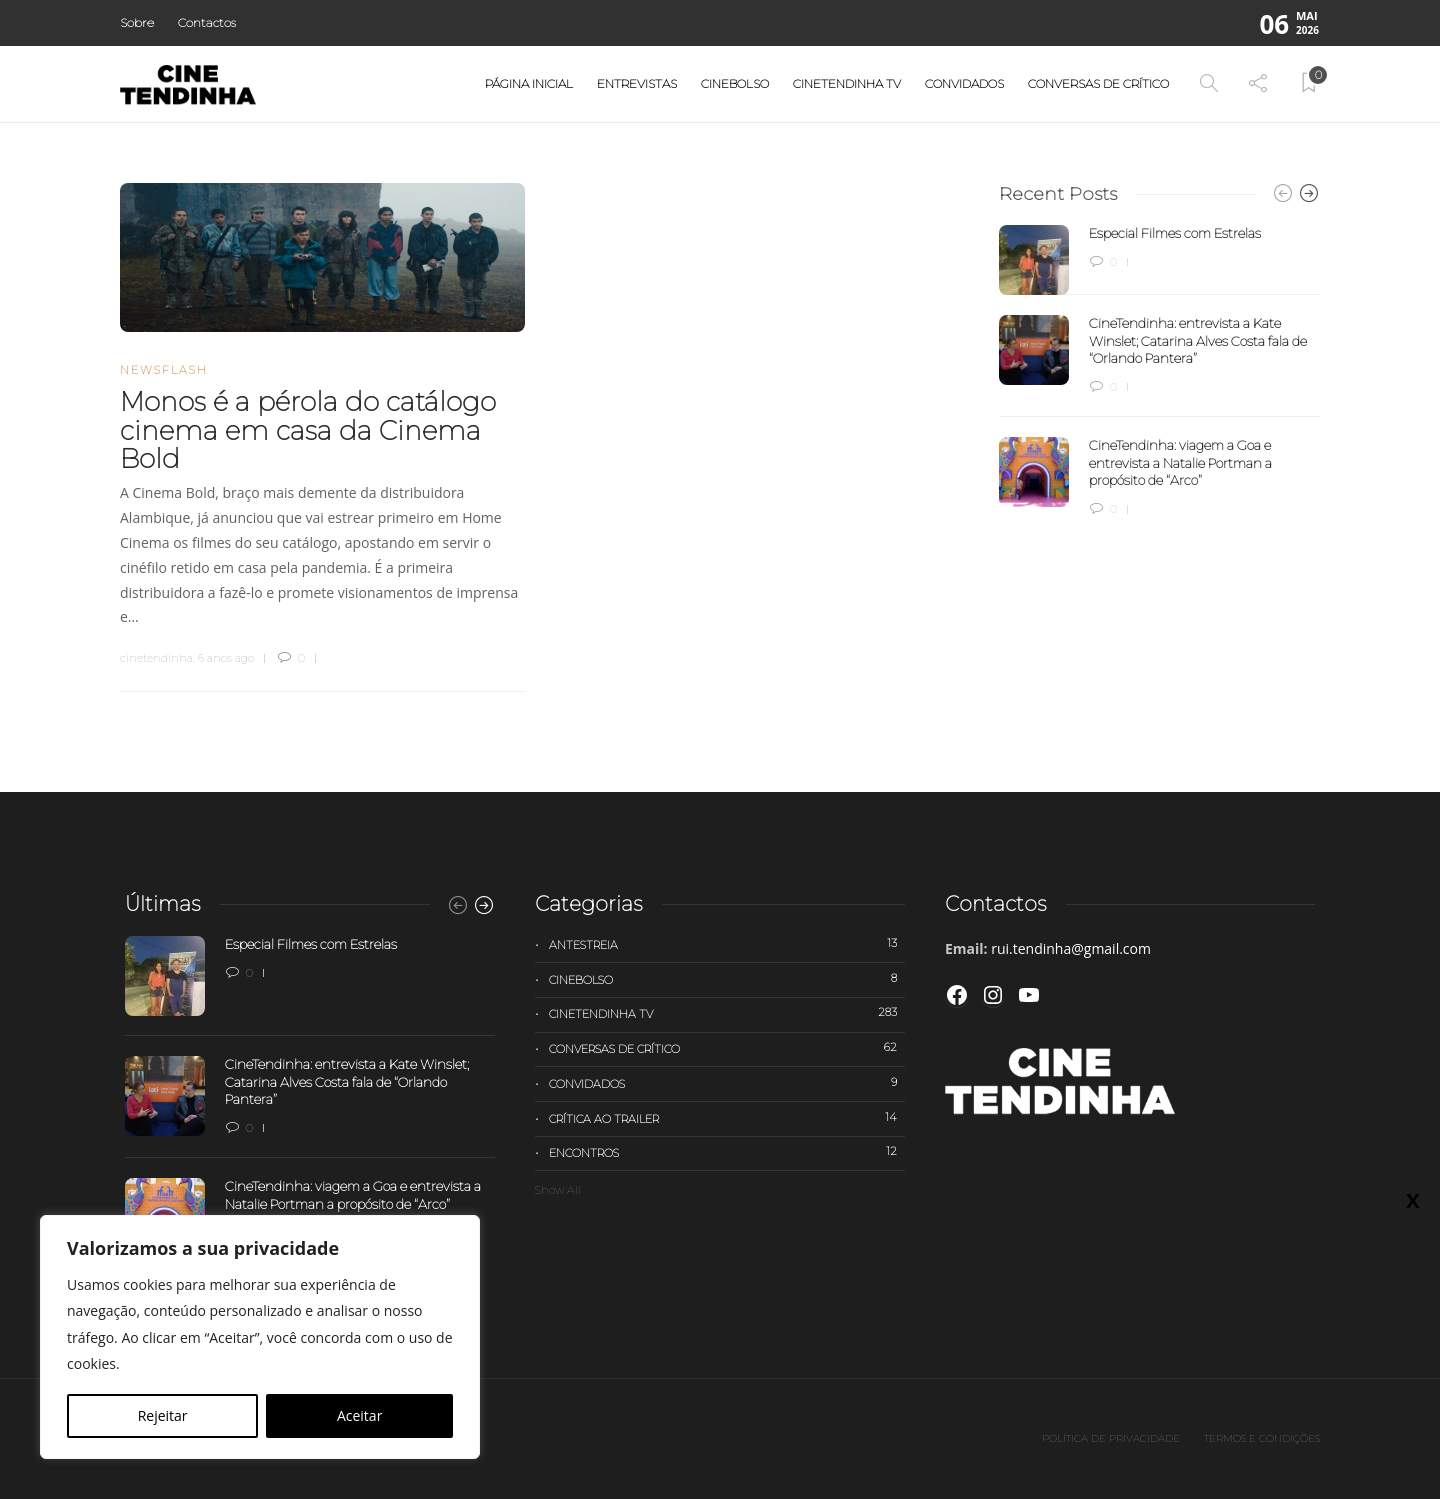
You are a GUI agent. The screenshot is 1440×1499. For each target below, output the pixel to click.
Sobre (137, 22)
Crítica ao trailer (727, 1118)
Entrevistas (637, 83)
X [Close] (1412, 1200)
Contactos (207, 22)
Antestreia (727, 944)
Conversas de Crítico (1098, 83)
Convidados (964, 83)
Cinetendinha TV (847, 83)
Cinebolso (735, 83)
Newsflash (164, 370)
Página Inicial (529, 83)
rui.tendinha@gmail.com (1071, 948)
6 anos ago (226, 658)
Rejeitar (163, 1415)
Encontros (727, 1152)
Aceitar (359, 1415)
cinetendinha (156, 658)
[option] (1159, 372)
